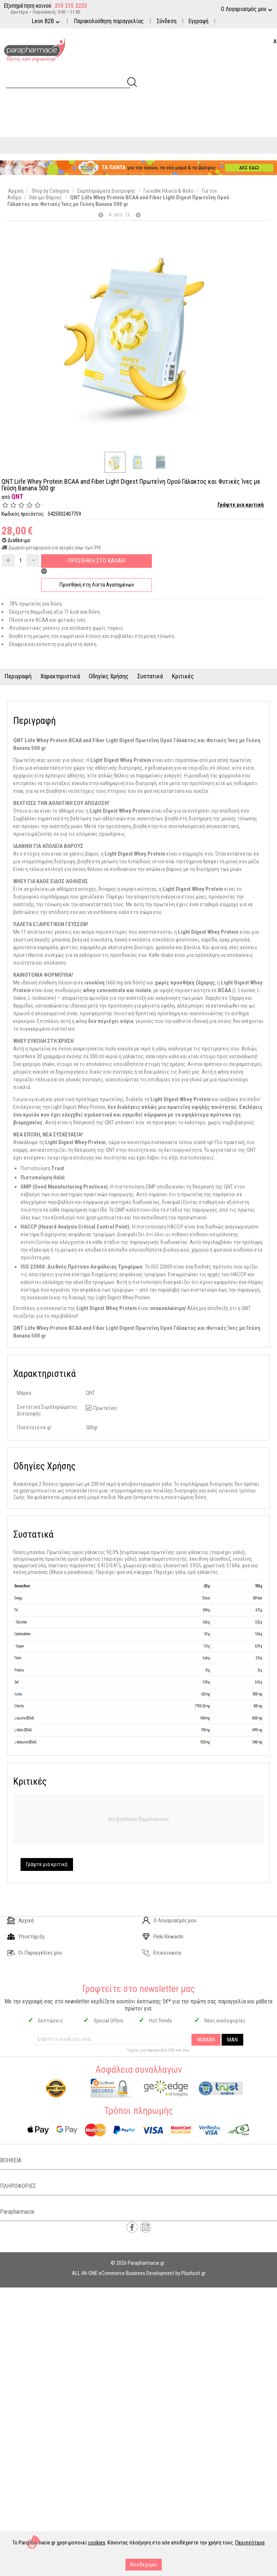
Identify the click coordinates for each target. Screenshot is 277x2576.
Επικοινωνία (161, 1952)
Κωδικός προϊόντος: (23, 514)
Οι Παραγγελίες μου (34, 1952)
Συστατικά (150, 676)
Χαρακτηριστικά (60, 676)
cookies (96, 2542)
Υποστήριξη (25, 1936)
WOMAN (206, 2039)
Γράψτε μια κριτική (241, 504)
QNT (17, 496)
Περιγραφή (18, 676)
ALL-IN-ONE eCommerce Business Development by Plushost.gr (138, 2273)
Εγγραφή (198, 21)
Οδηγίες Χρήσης (108, 676)
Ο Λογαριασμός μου (169, 1920)
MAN (232, 2039)
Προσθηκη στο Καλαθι (96, 560)
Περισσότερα (250, 2542)
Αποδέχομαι (143, 2564)
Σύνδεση (166, 21)
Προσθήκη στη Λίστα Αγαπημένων (96, 584)
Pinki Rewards (162, 1936)
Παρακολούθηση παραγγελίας (109, 21)
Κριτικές (183, 676)
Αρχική (20, 1920)
